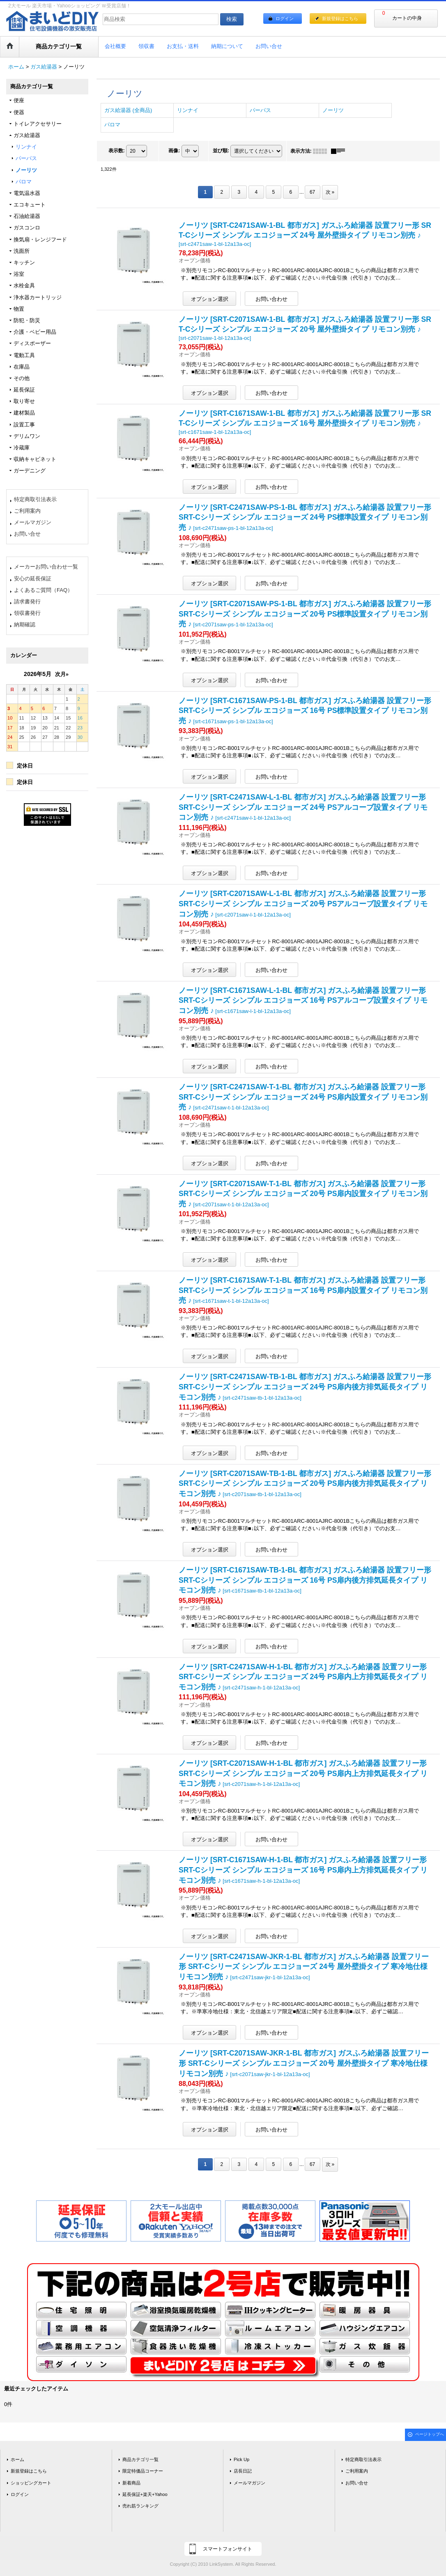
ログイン (285, 18)
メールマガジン (32, 522)
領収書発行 (27, 613)
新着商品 (131, 2482)
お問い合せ (27, 534)
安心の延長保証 (32, 578)
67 (312, 192)
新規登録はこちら (340, 18)
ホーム (17, 2459)
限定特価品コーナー (142, 2470)
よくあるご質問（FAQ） (43, 590)
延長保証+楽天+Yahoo (145, 2494)
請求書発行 (27, 601)
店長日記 (243, 2470)
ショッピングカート (31, 2482)
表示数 (116, 151)
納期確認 (24, 624)
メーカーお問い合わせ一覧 (46, 567)
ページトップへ (429, 2434)
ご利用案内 (27, 511)
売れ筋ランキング (140, 2505)
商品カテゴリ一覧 (140, 2459)
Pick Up (241, 2459)
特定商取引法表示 (35, 499)
